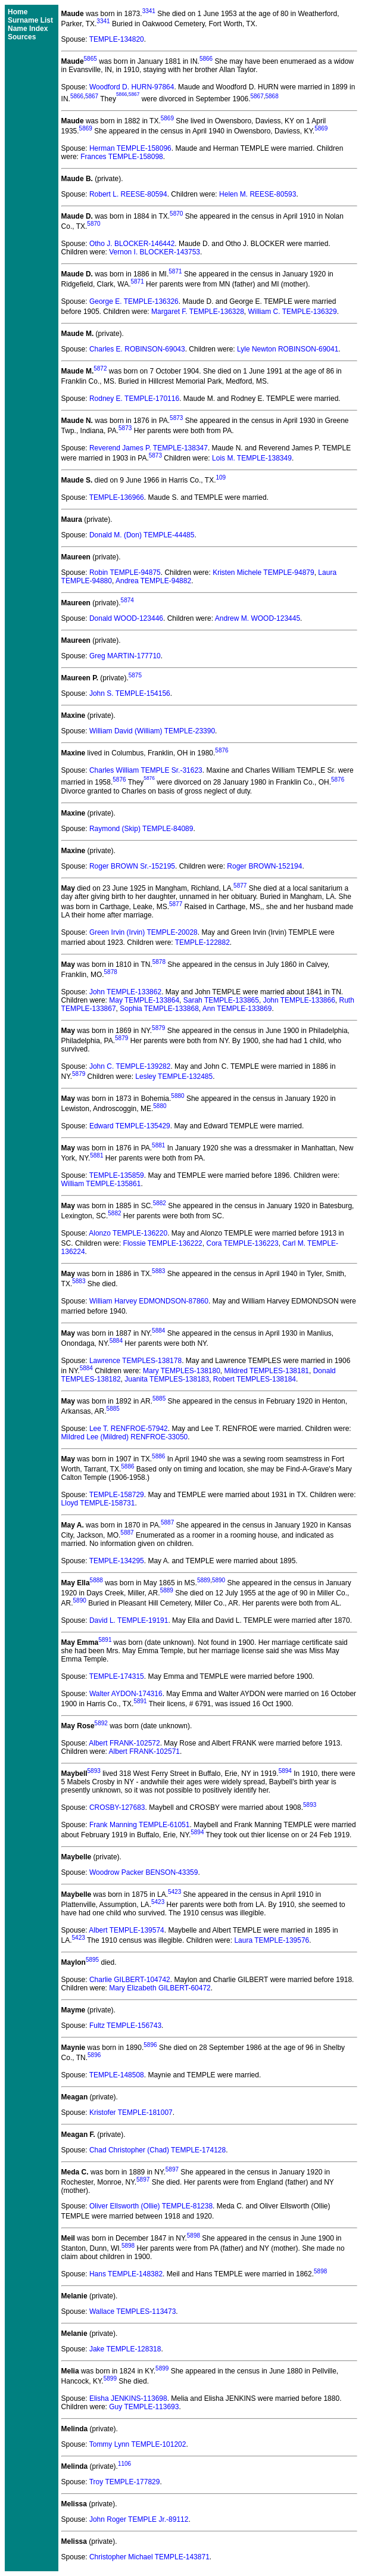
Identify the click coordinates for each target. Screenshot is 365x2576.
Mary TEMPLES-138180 (181, 1371)
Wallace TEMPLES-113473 (132, 2311)
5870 (176, 213)
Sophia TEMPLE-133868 (159, 1008)
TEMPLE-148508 (116, 2075)
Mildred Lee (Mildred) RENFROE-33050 (124, 1437)
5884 (158, 1330)
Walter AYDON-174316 (126, 1694)
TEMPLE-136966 (116, 497)
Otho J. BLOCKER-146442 (131, 243)
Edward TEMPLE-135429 (129, 1126)
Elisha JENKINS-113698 (128, 2398)
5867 (91, 96)
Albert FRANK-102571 (144, 1751)
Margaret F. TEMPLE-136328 (197, 311)
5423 (174, 1892)
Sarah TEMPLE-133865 (221, 1000)
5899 (162, 2368)
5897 (172, 2169)
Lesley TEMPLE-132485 (174, 1076)
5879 (158, 1028)
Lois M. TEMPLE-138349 (252, 458)
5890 (218, 1580)
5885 (159, 1398)
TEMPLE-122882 (202, 942)
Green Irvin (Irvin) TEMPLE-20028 (143, 932)
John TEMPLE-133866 (299, 1000)
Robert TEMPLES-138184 (254, 1379)
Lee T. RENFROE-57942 (128, 1428)
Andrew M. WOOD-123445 (257, 618)
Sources (22, 37)
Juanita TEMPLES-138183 (166, 1379)
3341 (148, 11)
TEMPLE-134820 (116, 39)
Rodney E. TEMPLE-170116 (134, 398)
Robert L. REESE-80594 (128, 194)
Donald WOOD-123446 (126, 618)
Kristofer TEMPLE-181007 (131, 2112)
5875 (135, 675)
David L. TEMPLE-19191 (129, 1620)
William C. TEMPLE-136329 (292, 311)
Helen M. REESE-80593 (257, 194)
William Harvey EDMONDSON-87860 (148, 1301)
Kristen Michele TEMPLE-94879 (263, 572)
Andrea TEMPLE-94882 (153, 581)
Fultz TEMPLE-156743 (125, 2025)
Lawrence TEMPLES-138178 (135, 1361)
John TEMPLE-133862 (125, 992)
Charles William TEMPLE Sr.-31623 (145, 770)
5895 (92, 1959)
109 (221, 477)
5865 (90, 58)
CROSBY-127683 (117, 1807)
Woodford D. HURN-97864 (131, 87)
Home (17, 12)
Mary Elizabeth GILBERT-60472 (160, 1988)
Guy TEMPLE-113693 (144, 2407)
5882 (159, 1203)
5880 (177, 1096)
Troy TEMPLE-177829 (124, 2482)
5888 (96, 1580)
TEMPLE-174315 (116, 1676)
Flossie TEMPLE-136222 (162, 1243)
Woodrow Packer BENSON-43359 (143, 1872)
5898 (193, 2235)
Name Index (28, 28)
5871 (175, 271)
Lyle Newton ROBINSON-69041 (287, 349)
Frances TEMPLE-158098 (121, 157)
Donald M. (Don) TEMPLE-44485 (142, 535)
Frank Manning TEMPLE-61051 (139, 1825)
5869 (167, 118)
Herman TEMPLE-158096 (130, 148)
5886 (158, 1456)
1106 (124, 2463)
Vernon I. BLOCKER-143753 (154, 252)
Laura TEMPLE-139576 (271, 1940)
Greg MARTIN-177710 (125, 656)
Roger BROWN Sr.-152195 (132, 866)
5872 (100, 368)
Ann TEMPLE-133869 (237, 1008)
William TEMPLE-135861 (101, 1184)
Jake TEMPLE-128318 (125, 2349)
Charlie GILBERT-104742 (129, 1979)
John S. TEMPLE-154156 (129, 693)
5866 (206, 58)
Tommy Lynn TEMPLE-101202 (137, 2444)
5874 (127, 600)
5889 (203, 1580)
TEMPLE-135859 (116, 1175)
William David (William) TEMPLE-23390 (152, 731)
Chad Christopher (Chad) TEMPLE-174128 (157, 2150)
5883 (158, 1271)
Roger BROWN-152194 (264, 866)
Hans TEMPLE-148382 (126, 2274)
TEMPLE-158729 (116, 1495)
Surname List (30, 20)
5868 (272, 96)
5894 (285, 1771)
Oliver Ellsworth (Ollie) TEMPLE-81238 (151, 2206)
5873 (176, 418)
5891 (104, 1640)
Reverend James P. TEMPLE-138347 (148, 448)
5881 (158, 1145)
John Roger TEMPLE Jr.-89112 (139, 2519)
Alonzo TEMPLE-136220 (128, 1233)
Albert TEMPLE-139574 (126, 1930)
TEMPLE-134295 (116, 1561)
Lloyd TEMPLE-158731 (98, 1503)
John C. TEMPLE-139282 (130, 1066)
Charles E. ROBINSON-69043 (137, 349)
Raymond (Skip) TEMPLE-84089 (141, 829)
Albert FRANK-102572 (124, 1743)
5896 (150, 2045)
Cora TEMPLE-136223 (242, 1243)
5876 (221, 750)
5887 (167, 1522)
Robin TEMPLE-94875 (125, 572)
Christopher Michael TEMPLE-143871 (149, 2557)
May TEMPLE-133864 (144, 1000)
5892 (101, 1723)
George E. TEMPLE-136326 (134, 301)
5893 (94, 1771)
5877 (240, 885)
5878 (159, 962)
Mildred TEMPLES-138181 (267, 1371)
